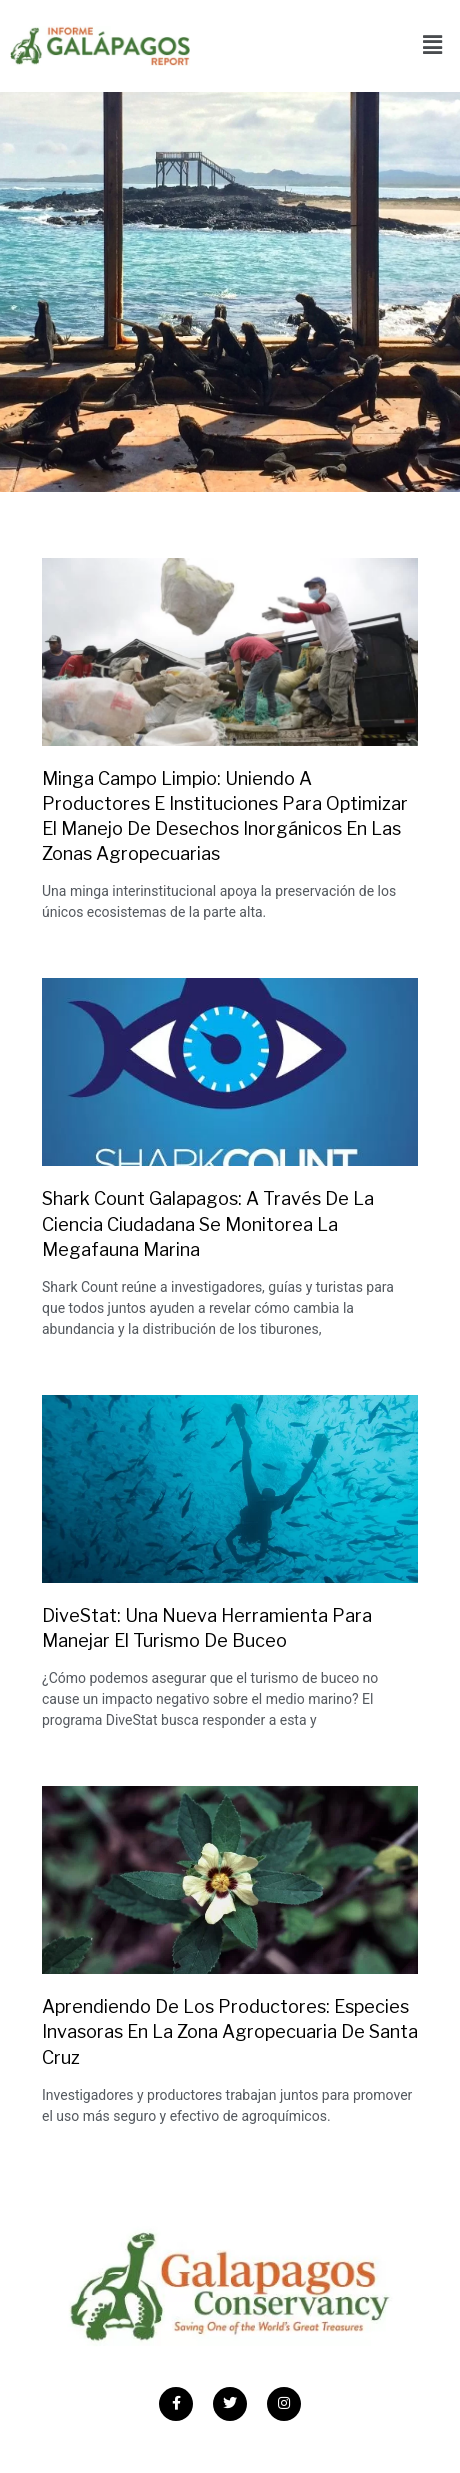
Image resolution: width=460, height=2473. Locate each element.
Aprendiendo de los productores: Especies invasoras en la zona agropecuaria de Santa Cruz (230, 2031)
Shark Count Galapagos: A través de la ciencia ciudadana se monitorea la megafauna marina (208, 1223)
